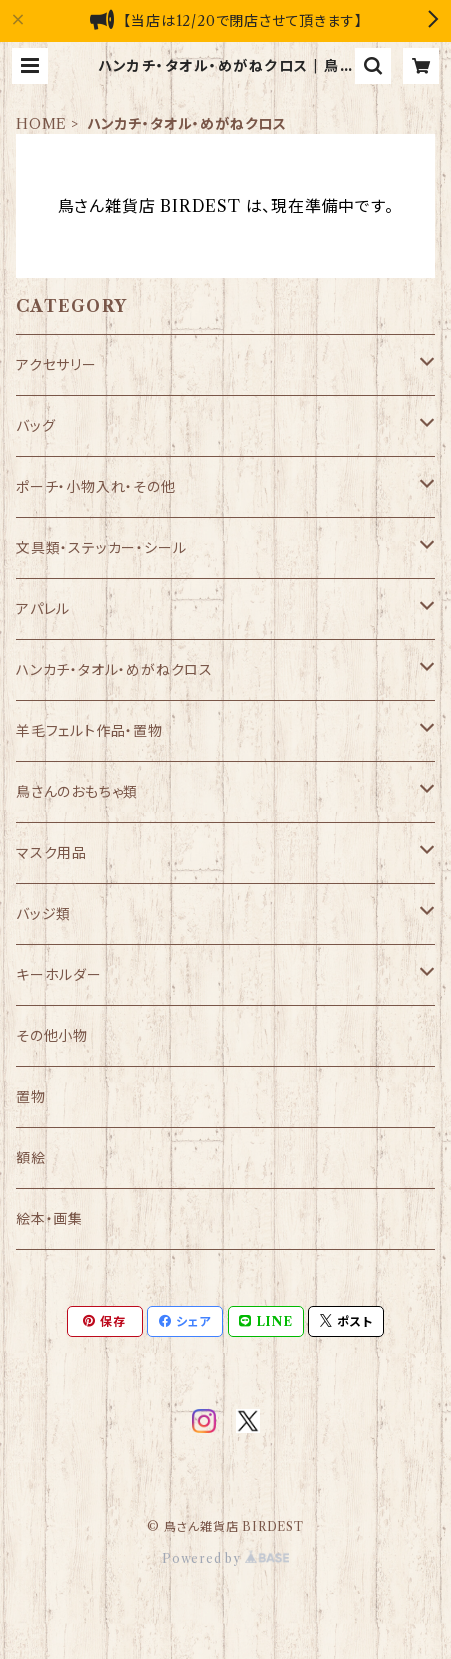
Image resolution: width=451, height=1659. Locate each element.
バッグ (35, 426)
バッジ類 (43, 914)
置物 (31, 1097)
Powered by (225, 1558)
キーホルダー (59, 975)
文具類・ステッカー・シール (101, 548)
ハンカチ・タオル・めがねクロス (114, 670)
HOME (41, 124)
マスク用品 (51, 853)
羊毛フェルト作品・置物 (89, 731)
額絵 (31, 1158)
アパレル (43, 609)
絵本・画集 (49, 1219)
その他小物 (52, 1036)
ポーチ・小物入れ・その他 (96, 487)
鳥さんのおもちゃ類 (77, 792)
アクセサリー (56, 365)
